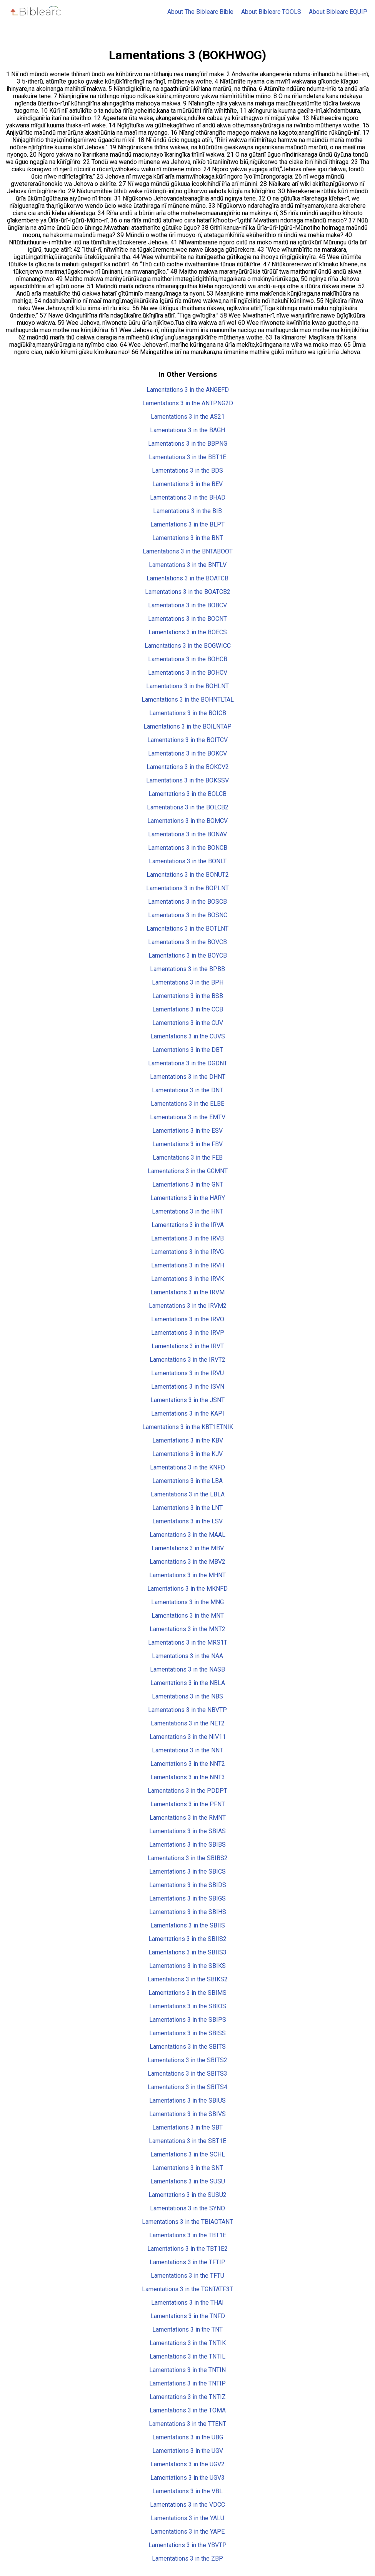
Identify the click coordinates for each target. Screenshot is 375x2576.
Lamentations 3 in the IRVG (187, 1251)
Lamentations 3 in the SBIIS (187, 1925)
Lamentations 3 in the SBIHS (187, 1912)
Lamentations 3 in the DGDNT (187, 1063)
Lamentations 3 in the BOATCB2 (187, 591)
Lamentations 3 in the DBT (187, 1049)
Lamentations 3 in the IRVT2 (187, 1359)
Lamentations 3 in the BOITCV (187, 740)
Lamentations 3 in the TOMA (188, 2410)
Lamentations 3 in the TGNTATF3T (187, 2289)
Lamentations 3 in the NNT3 (187, 1777)
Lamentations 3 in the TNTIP (187, 2383)
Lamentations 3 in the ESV (187, 1130)
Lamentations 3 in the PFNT (187, 1804)
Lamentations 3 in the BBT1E (187, 457)
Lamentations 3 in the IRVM (187, 1292)
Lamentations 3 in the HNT (187, 1211)
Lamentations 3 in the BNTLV (188, 564)
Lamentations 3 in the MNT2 (187, 1629)
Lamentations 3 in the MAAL (187, 1534)
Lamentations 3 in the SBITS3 (187, 2073)
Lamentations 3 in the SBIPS (187, 2019)
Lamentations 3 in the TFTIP (187, 2262)
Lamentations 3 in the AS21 (188, 416)
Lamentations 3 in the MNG (187, 1602)
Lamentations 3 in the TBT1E (187, 2235)
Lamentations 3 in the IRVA (188, 1225)
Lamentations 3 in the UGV (187, 2450)
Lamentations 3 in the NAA (187, 1656)
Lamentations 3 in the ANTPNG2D (187, 403)
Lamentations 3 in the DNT (187, 1090)
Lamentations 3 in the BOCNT (187, 618)
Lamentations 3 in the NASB (187, 1669)
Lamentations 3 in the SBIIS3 (187, 1952)
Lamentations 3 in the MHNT (187, 1575)
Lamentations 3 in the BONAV (187, 834)
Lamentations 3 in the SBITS (188, 2046)
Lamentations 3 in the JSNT (187, 1400)
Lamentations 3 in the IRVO (187, 1319)
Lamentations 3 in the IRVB (187, 1238)
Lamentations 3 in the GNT (187, 1184)
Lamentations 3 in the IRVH (187, 1265)
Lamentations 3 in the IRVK (187, 1278)
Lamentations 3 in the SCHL (187, 2154)
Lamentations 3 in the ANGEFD (188, 389)
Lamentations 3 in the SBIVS (187, 2114)
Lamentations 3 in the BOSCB (187, 901)
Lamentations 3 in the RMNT (188, 1817)
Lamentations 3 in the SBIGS (187, 1898)
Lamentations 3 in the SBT (187, 2127)
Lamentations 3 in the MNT (188, 1615)
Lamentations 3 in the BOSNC (187, 915)
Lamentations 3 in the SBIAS (187, 1831)
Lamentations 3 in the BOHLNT (187, 686)
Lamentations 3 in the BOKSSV (187, 780)
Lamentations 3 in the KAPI (187, 1413)
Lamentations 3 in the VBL (187, 2491)
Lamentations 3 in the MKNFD (187, 1588)
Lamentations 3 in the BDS (187, 470)
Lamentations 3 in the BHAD (187, 497)
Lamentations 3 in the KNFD (187, 1467)
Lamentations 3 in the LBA (187, 1480)
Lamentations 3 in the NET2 (188, 1723)
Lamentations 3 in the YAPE (188, 2531)
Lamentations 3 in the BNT (187, 538)
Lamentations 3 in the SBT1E (187, 2141)
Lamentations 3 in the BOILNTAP (187, 726)
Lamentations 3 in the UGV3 (187, 2477)
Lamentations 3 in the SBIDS (187, 1885)
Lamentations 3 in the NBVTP (187, 1709)
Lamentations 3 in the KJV (187, 1454)
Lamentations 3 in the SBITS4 (187, 2087)
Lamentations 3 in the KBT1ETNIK (187, 1427)
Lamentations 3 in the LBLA (188, 1494)
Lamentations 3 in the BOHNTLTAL (188, 699)
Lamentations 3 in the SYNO (187, 2208)
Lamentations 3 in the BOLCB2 (187, 807)
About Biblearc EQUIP (338, 11)
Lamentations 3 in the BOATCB (187, 578)
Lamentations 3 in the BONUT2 (188, 874)
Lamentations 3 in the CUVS (187, 1036)
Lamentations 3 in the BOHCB (187, 659)
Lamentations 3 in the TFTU (187, 2275)
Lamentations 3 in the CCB (187, 1009)
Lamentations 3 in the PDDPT (187, 1790)
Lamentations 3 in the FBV (187, 1144)
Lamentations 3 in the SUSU (187, 2181)
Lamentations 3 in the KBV (187, 1440)
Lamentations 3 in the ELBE (187, 1103)
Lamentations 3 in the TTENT (187, 2423)
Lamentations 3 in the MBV (188, 1548)
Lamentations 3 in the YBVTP (187, 2545)
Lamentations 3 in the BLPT (187, 524)
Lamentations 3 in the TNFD (187, 2316)
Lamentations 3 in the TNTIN (187, 2370)
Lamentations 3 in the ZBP (187, 2558)
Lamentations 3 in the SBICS (187, 1871)
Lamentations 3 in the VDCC (187, 2504)
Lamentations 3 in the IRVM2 (188, 1305)
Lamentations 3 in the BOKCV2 (188, 767)
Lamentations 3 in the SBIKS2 (188, 1979)
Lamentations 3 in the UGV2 (187, 2464)
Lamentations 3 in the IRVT (188, 1346)
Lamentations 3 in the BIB (187, 511)
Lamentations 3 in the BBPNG (187, 443)
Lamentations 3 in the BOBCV (187, 605)
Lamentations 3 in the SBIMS (187, 1992)
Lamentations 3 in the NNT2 (187, 1763)
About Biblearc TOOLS (271, 11)
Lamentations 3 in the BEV (187, 484)
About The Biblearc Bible (200, 11)
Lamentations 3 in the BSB (187, 996)
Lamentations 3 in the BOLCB (187, 793)
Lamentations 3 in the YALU (187, 2518)
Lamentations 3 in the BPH (187, 982)
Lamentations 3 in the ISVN (187, 1386)
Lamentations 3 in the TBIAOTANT (187, 2221)
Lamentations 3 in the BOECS (187, 632)
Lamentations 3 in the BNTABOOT (188, 551)
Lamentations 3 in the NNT (187, 1750)
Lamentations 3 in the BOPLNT (187, 888)
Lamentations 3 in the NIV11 (188, 1736)
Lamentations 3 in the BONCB (187, 847)
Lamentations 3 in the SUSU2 (187, 2194)
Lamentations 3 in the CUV (187, 1022)
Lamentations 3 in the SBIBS (187, 1844)
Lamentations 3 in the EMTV (187, 1117)
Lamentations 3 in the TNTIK (188, 2343)
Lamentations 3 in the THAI (187, 2302)
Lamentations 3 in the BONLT (188, 861)
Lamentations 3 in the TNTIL (187, 2356)
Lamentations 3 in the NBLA (187, 1683)
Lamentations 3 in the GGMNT (188, 1171)
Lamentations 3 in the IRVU (187, 1373)
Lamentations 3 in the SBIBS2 (188, 1858)
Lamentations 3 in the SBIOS (187, 2006)
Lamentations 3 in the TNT (187, 2329)
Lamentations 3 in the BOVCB (187, 942)
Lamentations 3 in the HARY (187, 1198)
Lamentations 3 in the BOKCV (187, 753)
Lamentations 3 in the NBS (187, 1696)
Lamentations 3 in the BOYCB (187, 955)
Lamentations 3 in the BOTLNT (187, 928)
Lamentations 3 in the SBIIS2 (187, 1938)
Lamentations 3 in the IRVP (187, 1332)
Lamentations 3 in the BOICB (187, 713)
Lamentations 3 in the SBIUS (187, 2100)
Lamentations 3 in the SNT (187, 2167)
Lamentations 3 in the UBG (187, 2437)
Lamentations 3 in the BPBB (187, 969)
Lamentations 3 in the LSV (187, 1521)
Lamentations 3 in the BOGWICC (188, 645)
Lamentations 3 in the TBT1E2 (187, 2248)
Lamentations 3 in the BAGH (187, 430)
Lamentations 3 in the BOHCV (187, 672)
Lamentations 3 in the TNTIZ (188, 2396)
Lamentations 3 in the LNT (187, 1507)
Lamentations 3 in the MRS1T (187, 1642)
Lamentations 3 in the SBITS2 (187, 2060)
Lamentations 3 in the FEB (188, 1157)
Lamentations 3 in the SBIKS (187, 1965)
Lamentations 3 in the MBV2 (187, 1561)
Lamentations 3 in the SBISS (187, 2033)
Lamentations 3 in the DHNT (187, 1076)
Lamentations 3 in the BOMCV (187, 820)
